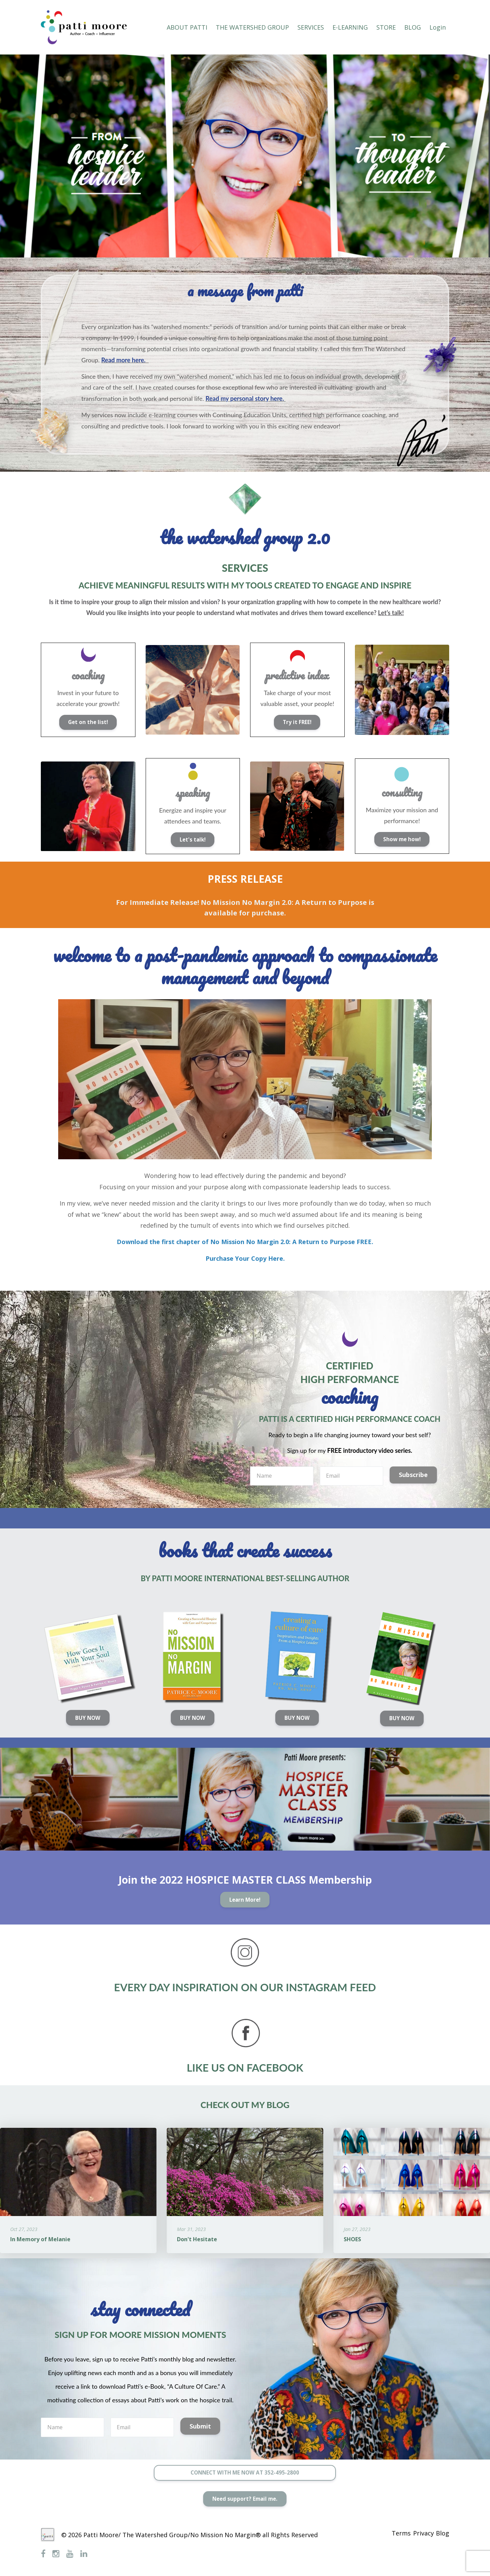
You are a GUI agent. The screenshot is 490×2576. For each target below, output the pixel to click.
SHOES (352, 2242)
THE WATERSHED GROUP (252, 27)
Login (437, 27)
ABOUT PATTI (187, 27)
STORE (386, 27)
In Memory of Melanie (40, 2242)
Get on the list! (87, 722)
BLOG (412, 27)
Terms (388, 2535)
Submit (200, 2429)
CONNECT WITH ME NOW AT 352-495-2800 (245, 2476)
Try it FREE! (295, 722)
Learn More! (243, 1902)
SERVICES (310, 27)
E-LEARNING (350, 27)
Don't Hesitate (197, 2242)
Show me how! (401, 839)
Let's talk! (191, 839)
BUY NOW (86, 1718)
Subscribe (413, 1475)
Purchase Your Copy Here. (245, 1258)
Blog (442, 2535)
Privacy (417, 2535)
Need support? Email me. (244, 2504)
